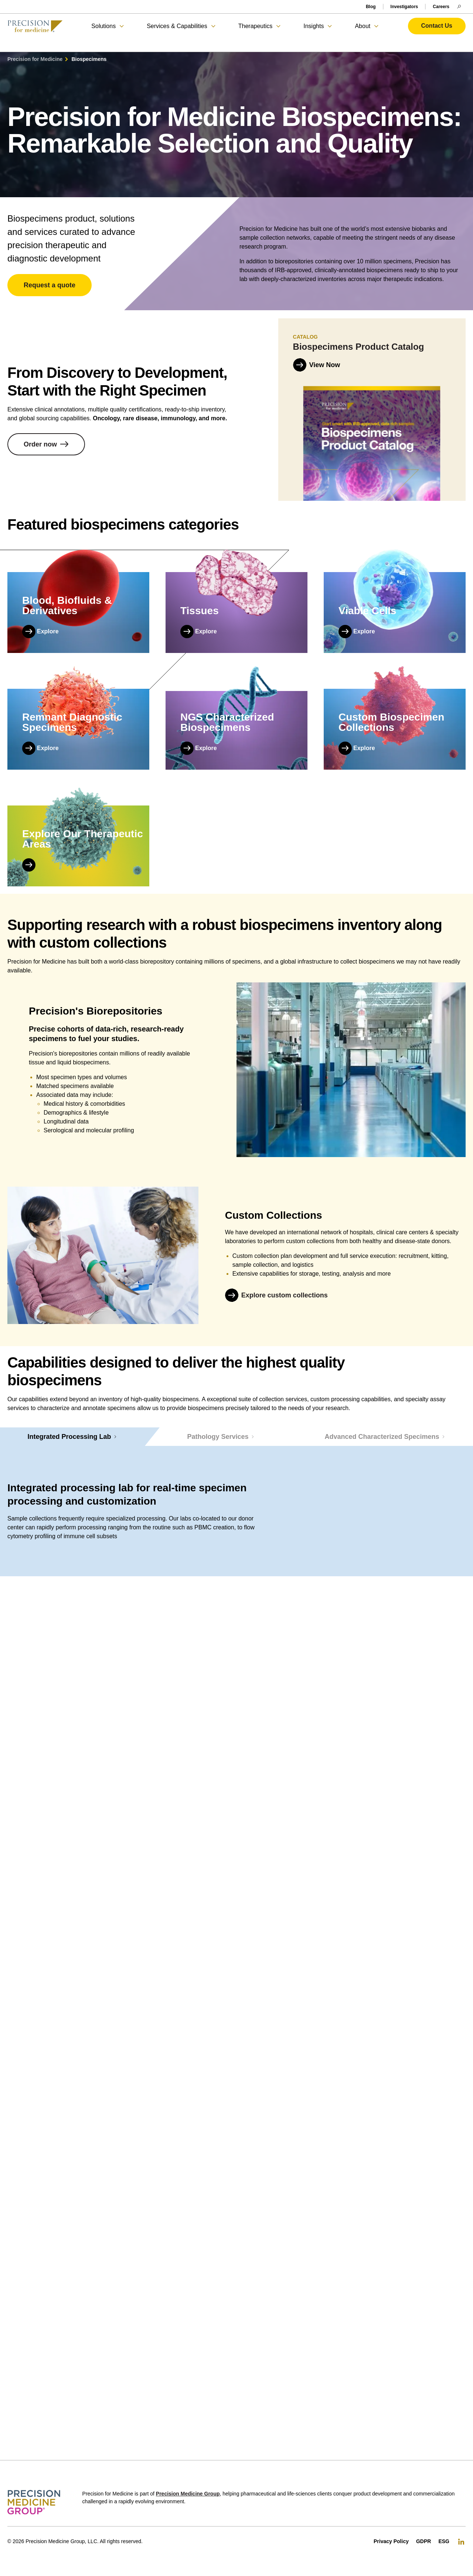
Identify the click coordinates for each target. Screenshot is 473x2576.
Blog (371, 6)
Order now (40, 445)
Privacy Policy (391, 2541)
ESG (443, 2541)
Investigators (404, 6)
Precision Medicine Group (188, 2494)
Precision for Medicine (34, 59)
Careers (441, 6)
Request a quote (49, 285)
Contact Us (436, 26)
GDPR (423, 2541)
